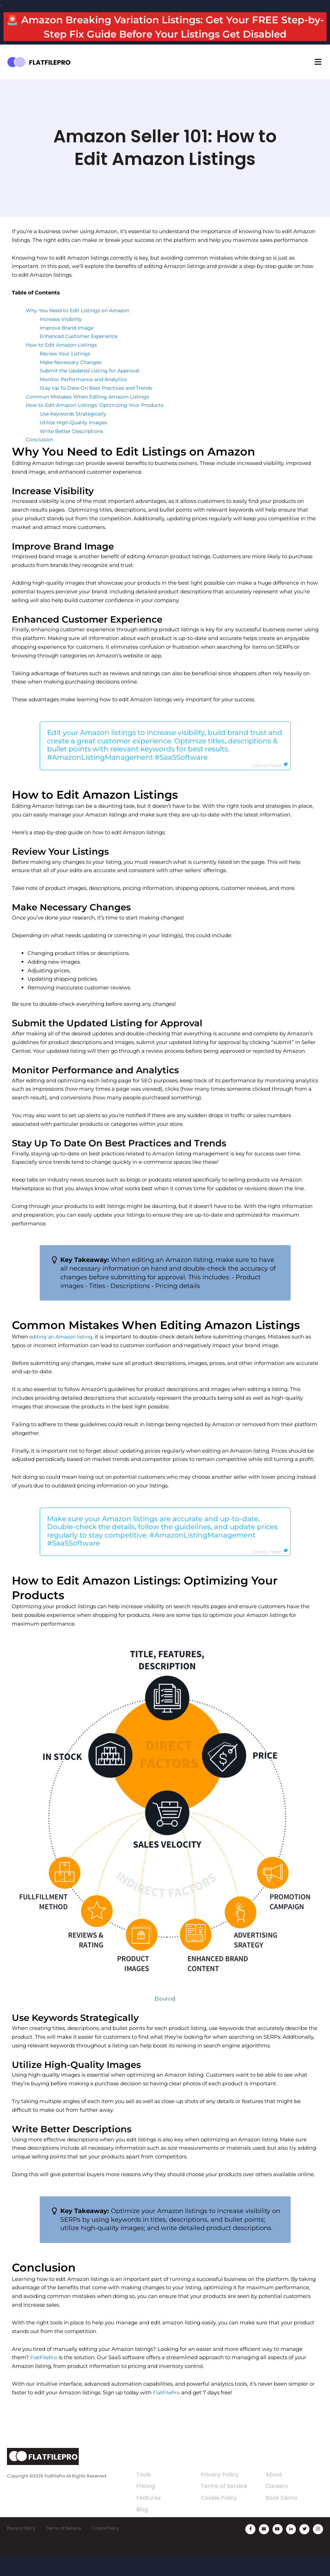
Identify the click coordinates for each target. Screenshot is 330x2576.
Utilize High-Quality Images (76, 437)
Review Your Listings (66, 368)
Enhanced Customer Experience (82, 350)
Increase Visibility (62, 333)
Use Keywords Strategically (74, 428)
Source (165, 2017)
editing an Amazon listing (62, 1353)
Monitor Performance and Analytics (86, 393)
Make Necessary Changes (73, 376)
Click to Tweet (270, 781)
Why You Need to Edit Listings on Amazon (81, 325)
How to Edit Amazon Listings (63, 359)
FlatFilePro (44, 2376)
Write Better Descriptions (72, 445)
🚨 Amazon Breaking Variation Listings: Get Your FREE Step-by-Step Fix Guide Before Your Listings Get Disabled (165, 34)
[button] (318, 76)
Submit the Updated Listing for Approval (92, 385)
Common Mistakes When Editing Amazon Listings (91, 411)
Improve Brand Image (68, 342)
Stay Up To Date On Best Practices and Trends (99, 402)
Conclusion (40, 454)
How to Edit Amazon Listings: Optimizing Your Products (98, 419)
